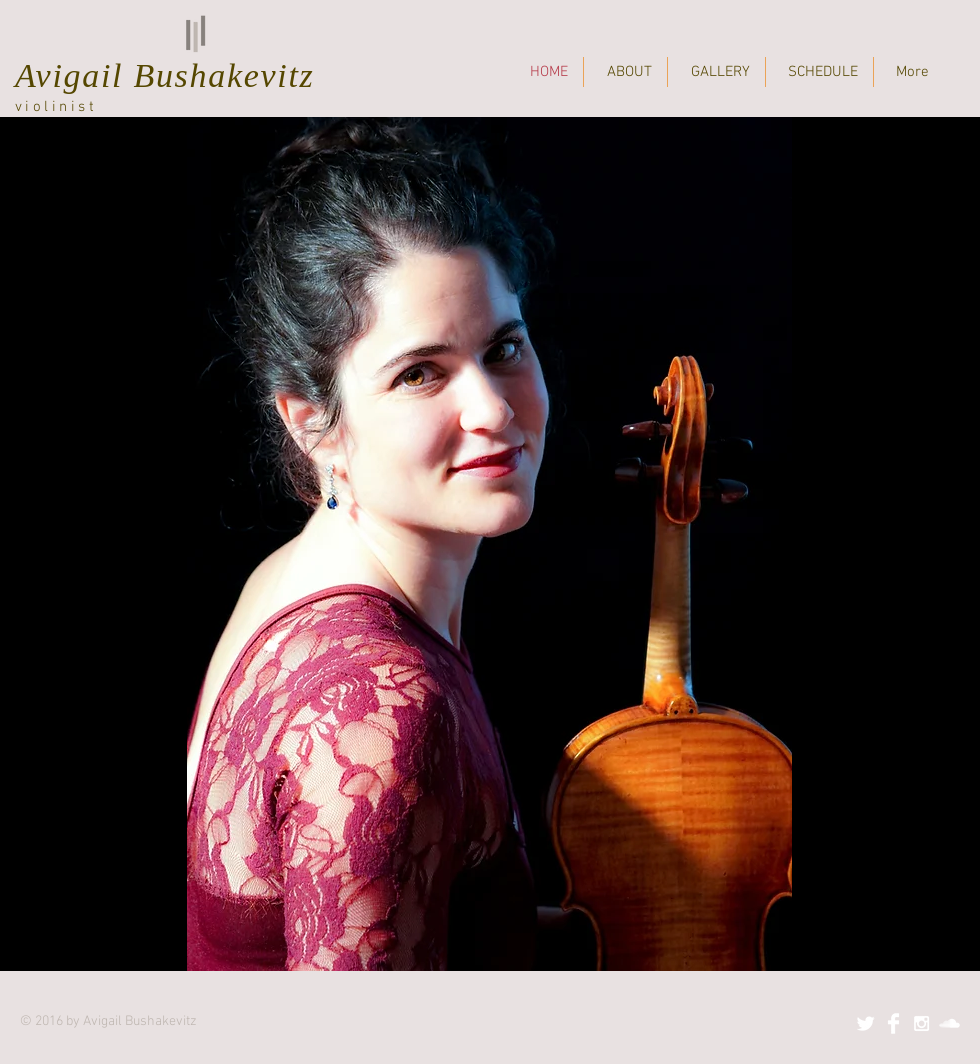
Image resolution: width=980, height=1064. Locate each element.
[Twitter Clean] (865, 1023)
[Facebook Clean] (893, 1023)
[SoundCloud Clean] (949, 1023)
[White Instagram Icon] (921, 1023)
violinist (56, 107)
